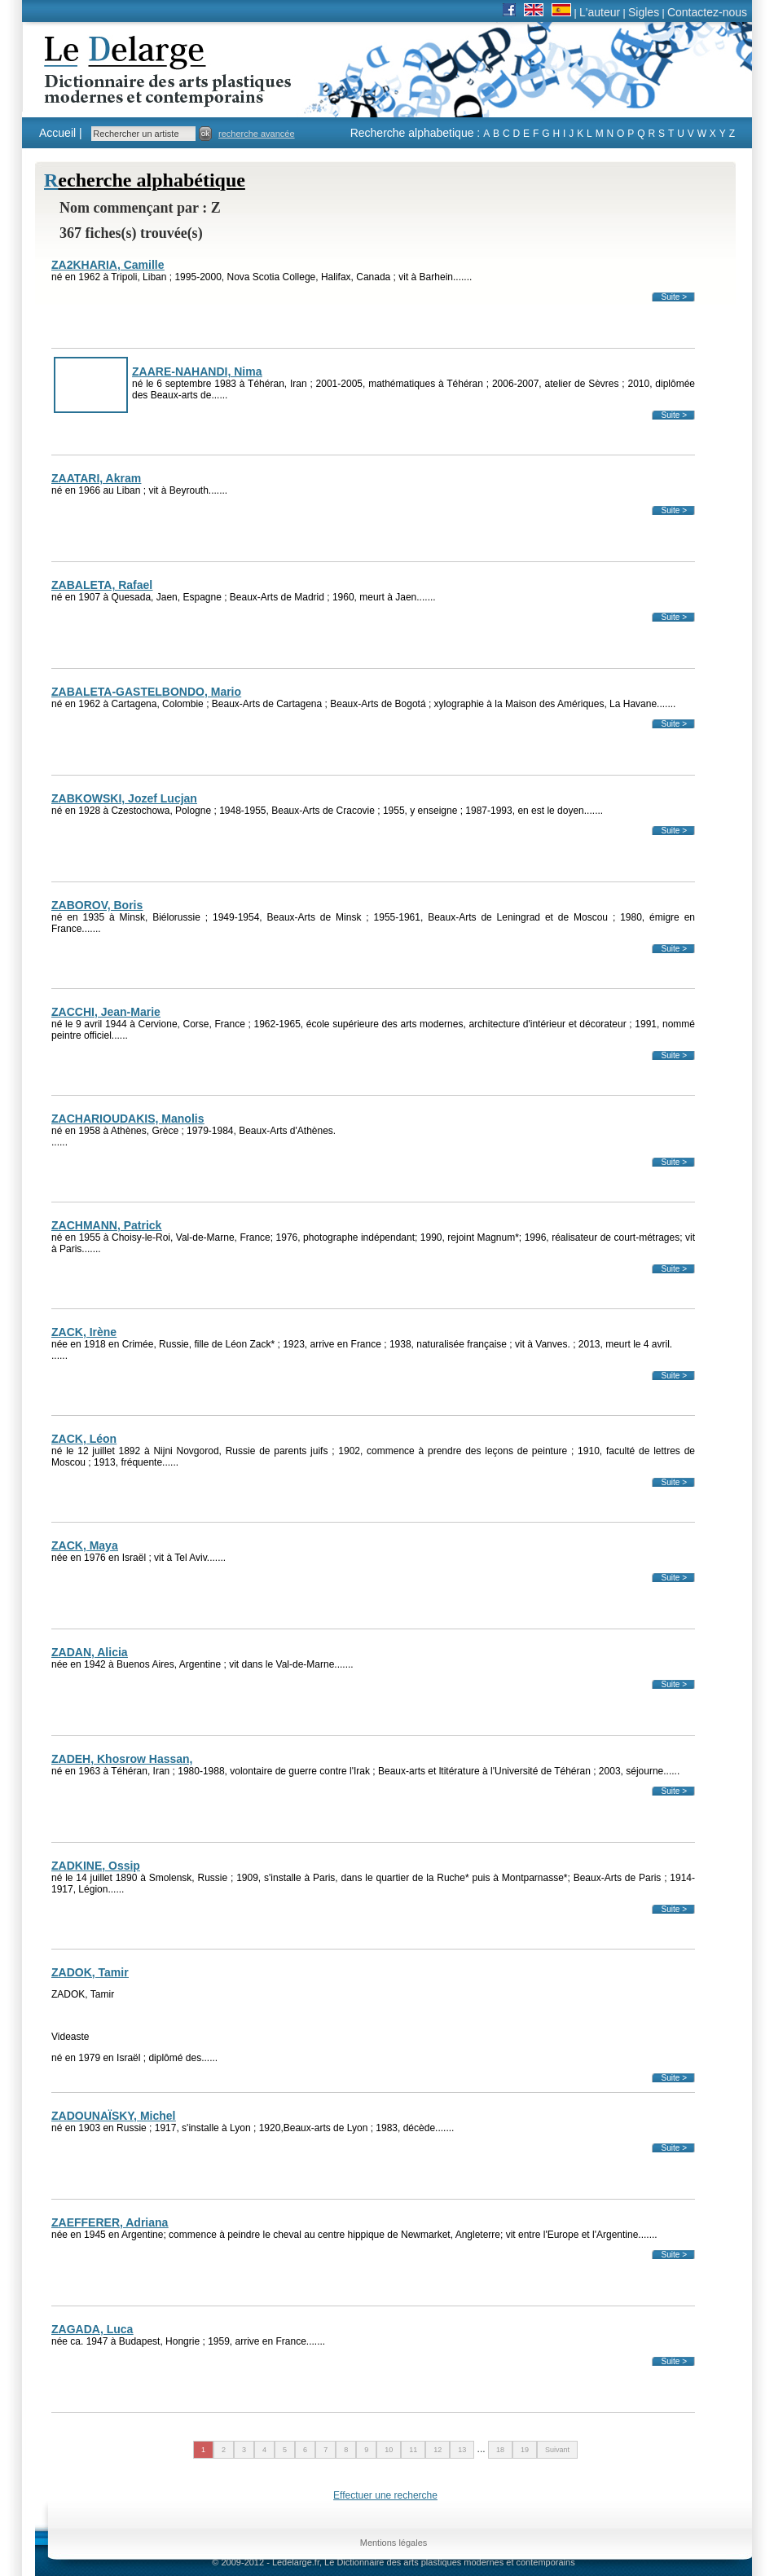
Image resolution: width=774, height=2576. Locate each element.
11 (413, 2450)
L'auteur (599, 12)
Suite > (674, 296)
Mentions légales (394, 2542)
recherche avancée (256, 133)
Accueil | (60, 132)
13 (462, 2450)
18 (500, 2450)
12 (437, 2450)
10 (389, 2450)
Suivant (557, 2450)
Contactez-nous (707, 12)
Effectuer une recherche (385, 2495)
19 (525, 2450)
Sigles (643, 12)
